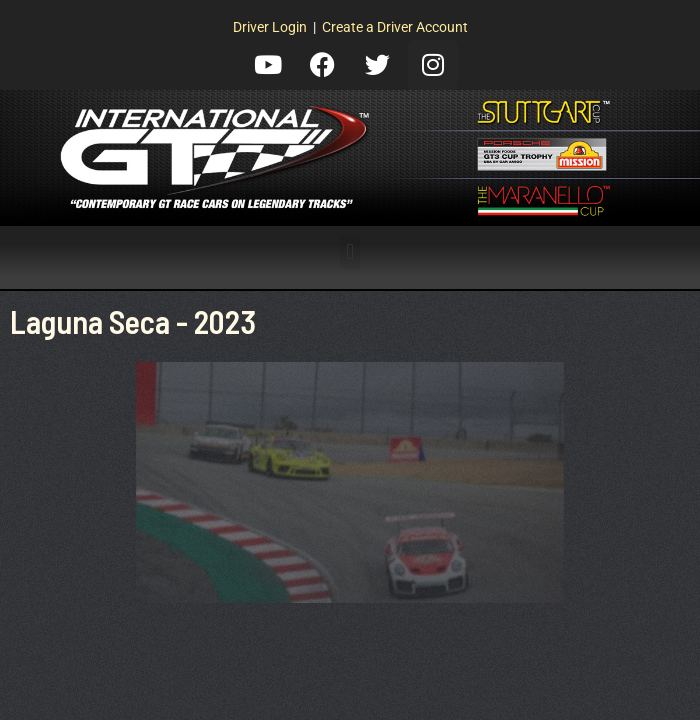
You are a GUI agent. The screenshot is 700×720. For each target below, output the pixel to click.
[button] (349, 252)
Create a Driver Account (395, 27)
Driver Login (270, 27)
